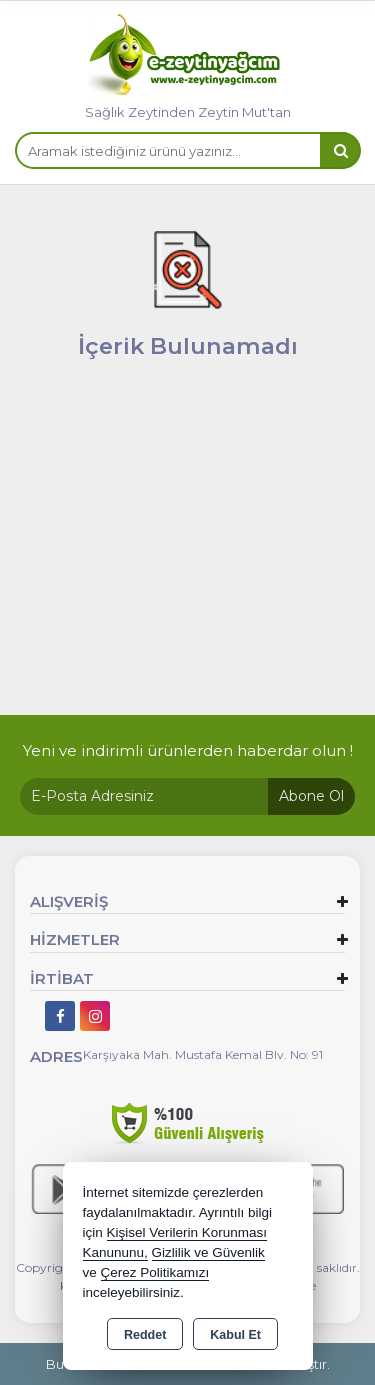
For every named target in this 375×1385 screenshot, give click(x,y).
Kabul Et (235, 1335)
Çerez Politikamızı (155, 1272)
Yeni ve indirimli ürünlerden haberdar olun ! (188, 750)
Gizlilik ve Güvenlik (208, 1252)
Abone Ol (311, 796)
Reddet (145, 1335)
